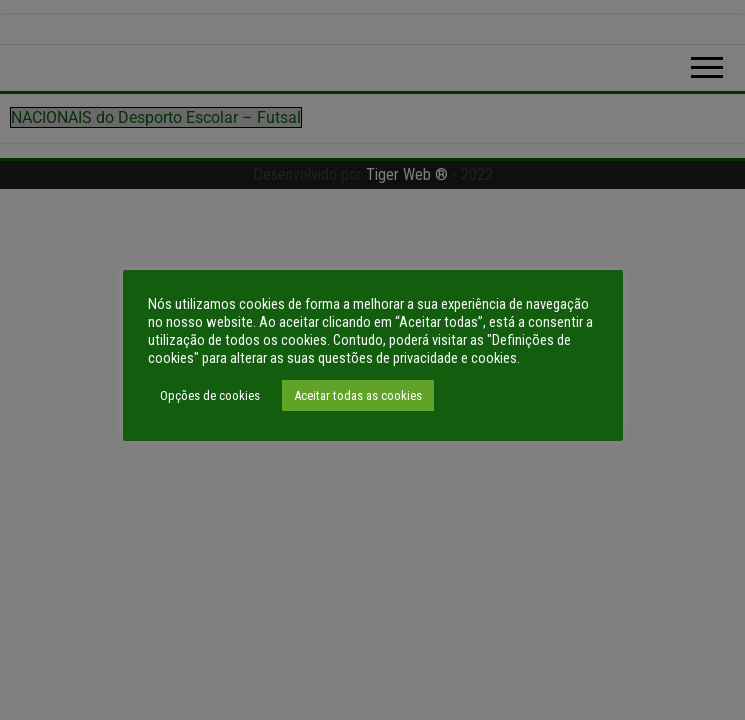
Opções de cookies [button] (210, 395)
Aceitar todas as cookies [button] (358, 395)
